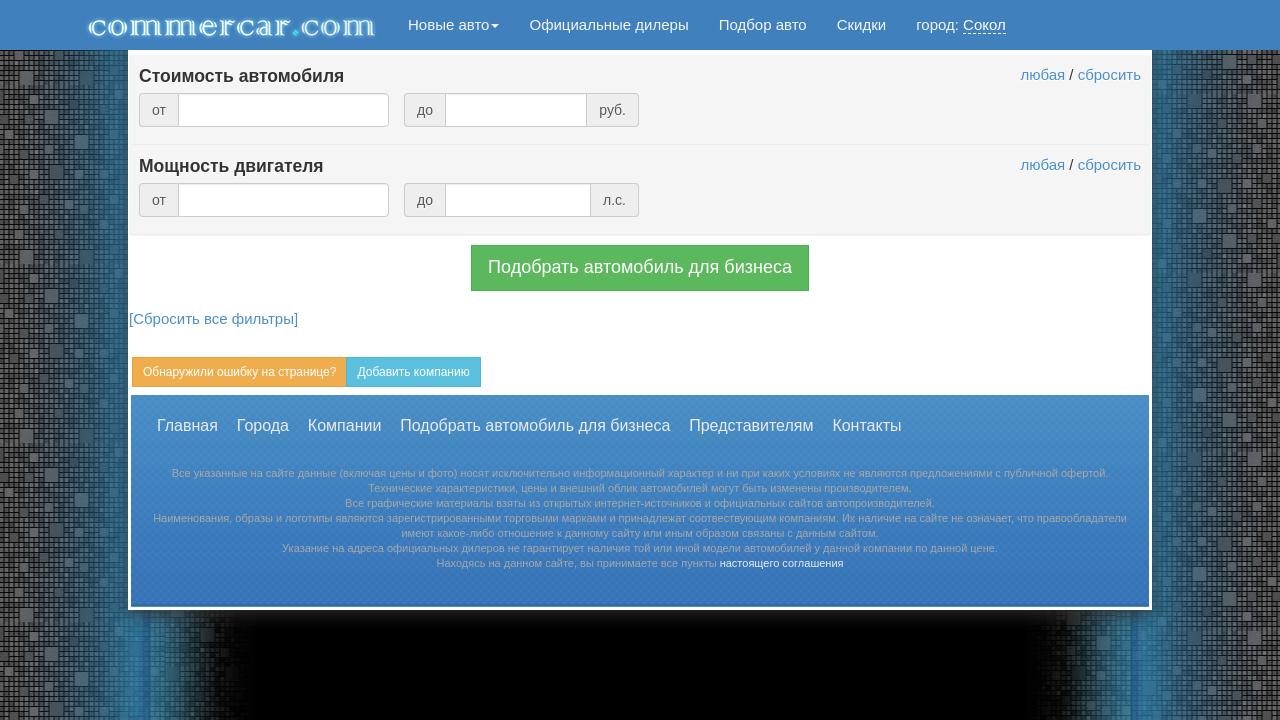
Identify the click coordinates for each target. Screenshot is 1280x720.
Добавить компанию (413, 372)
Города (263, 425)
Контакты (866, 425)
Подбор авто (763, 24)
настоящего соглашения (782, 563)
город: (961, 25)
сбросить (1109, 74)
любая (1042, 74)
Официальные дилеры (608, 24)
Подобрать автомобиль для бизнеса (640, 267)
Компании (345, 425)
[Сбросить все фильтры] (213, 318)
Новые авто (453, 24)
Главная (187, 425)
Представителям (751, 425)
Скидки (861, 24)
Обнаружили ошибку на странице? (239, 372)
